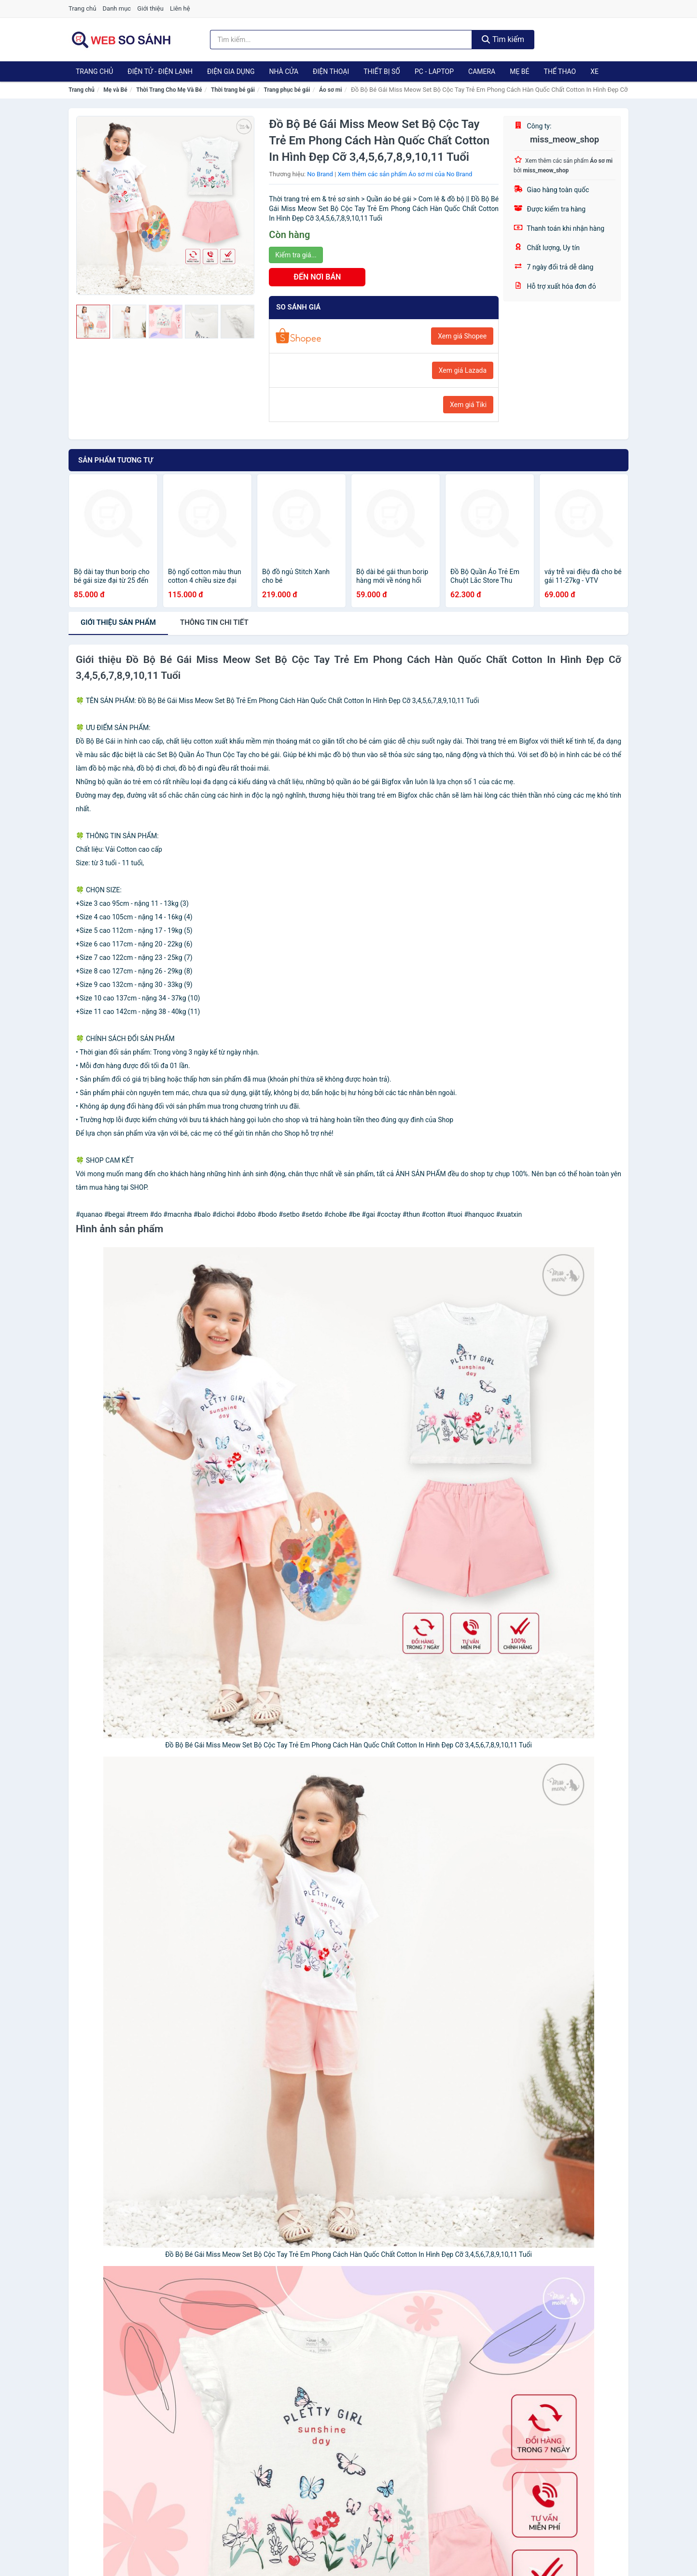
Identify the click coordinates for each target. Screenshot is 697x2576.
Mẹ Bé (519, 71)
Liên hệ (180, 8)
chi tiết (214, 622)
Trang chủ (82, 8)
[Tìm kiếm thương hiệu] (341, 39)
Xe (594, 71)
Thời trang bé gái (233, 89)
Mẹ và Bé (115, 89)
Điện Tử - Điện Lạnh (160, 71)
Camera (481, 71)
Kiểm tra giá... (295, 255)
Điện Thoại (331, 71)
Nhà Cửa (283, 71)
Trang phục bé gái (287, 89)
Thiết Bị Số (381, 71)
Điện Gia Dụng (230, 71)
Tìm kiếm (503, 39)
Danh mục (117, 8)
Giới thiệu (150, 8)
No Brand (320, 174)
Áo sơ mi (330, 89)
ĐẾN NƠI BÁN (317, 277)
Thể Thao (560, 71)
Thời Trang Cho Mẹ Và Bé (169, 89)
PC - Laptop (434, 71)
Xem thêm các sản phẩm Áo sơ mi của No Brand (405, 174)
